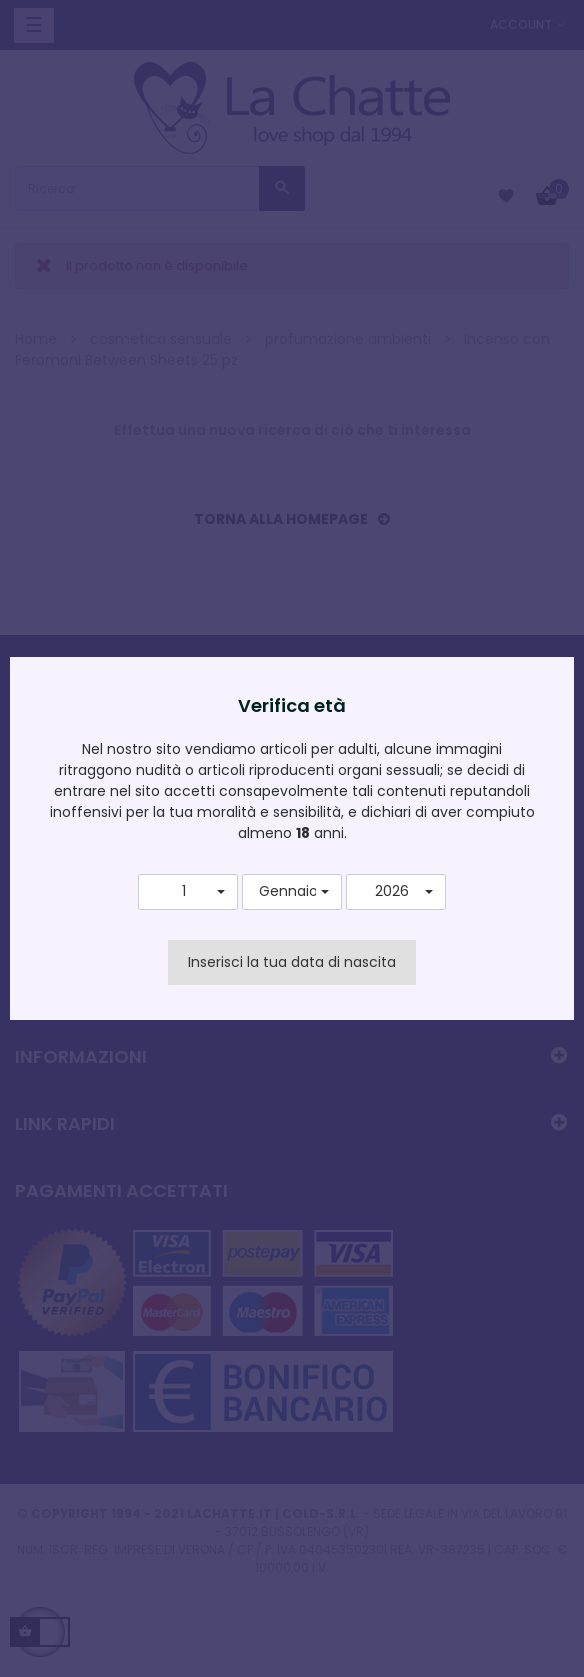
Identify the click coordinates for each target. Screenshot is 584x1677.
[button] (188, 892)
